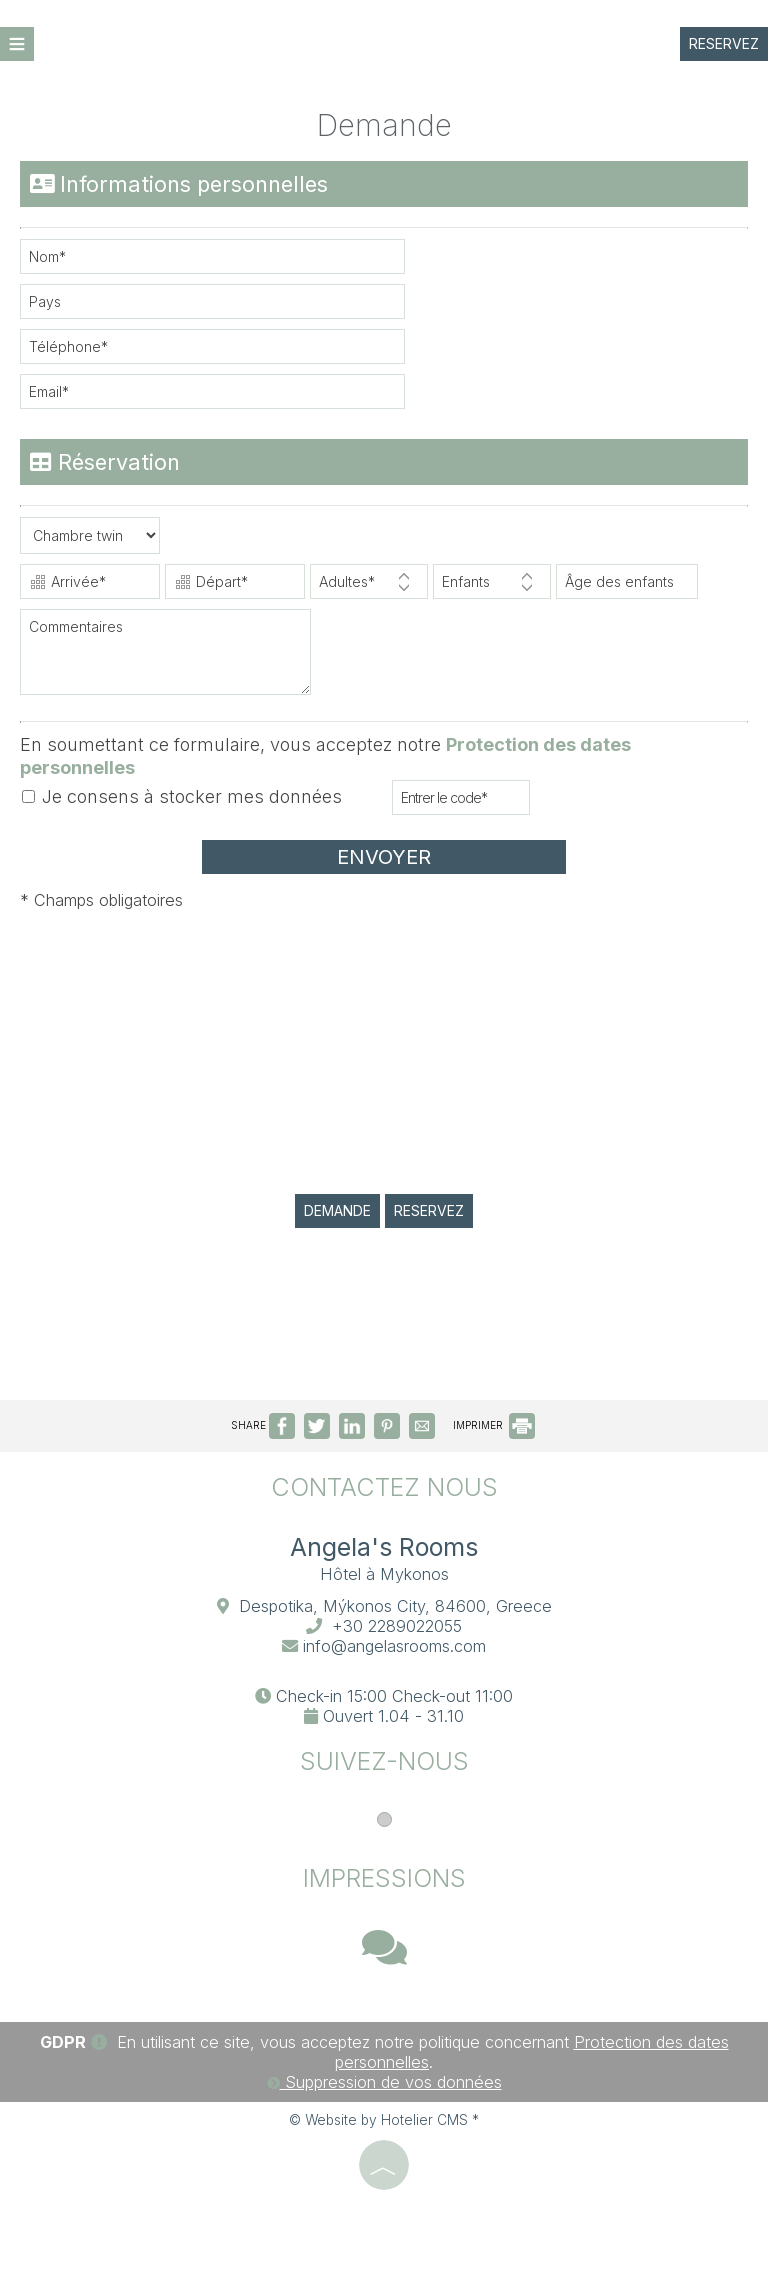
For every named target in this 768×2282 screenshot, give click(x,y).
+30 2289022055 (397, 1626)
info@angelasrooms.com (394, 1646)
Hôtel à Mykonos (384, 1574)
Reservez (724, 43)
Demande (337, 1210)
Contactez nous (384, 1487)
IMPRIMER (494, 1425)
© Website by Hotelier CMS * (384, 2120)
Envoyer (384, 857)
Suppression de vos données (384, 2082)
